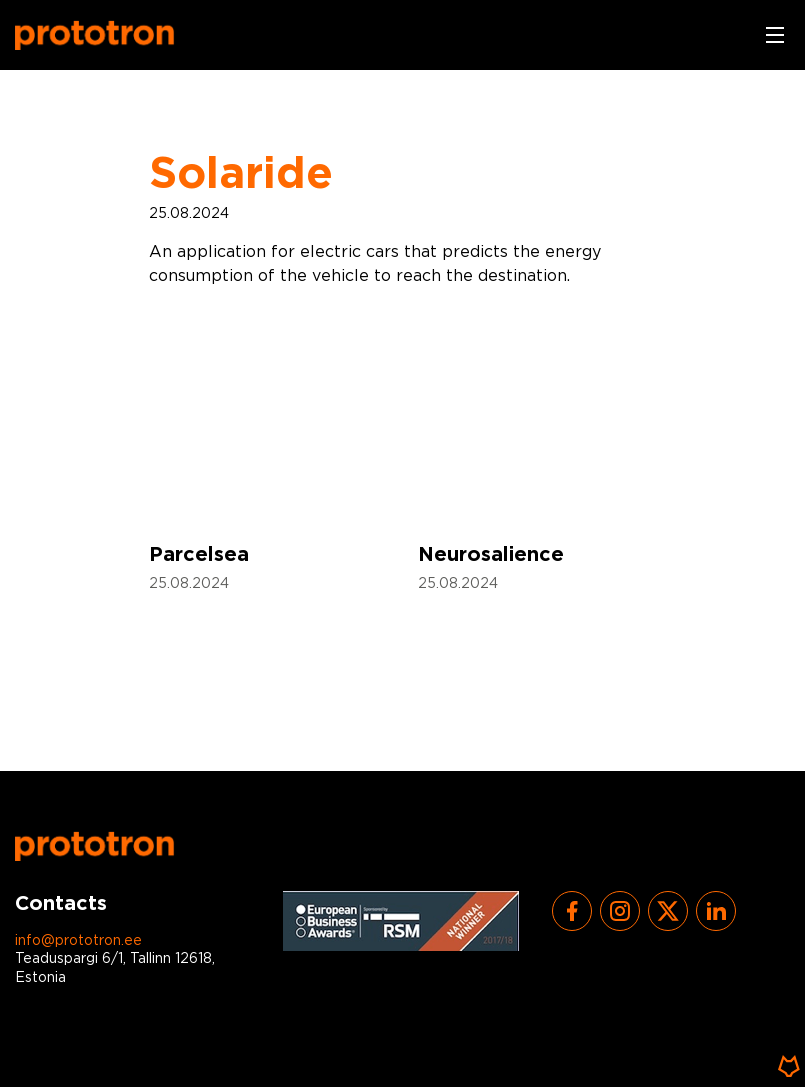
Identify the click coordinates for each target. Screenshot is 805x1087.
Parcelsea (199, 555)
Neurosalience (491, 555)
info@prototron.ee (78, 941)
